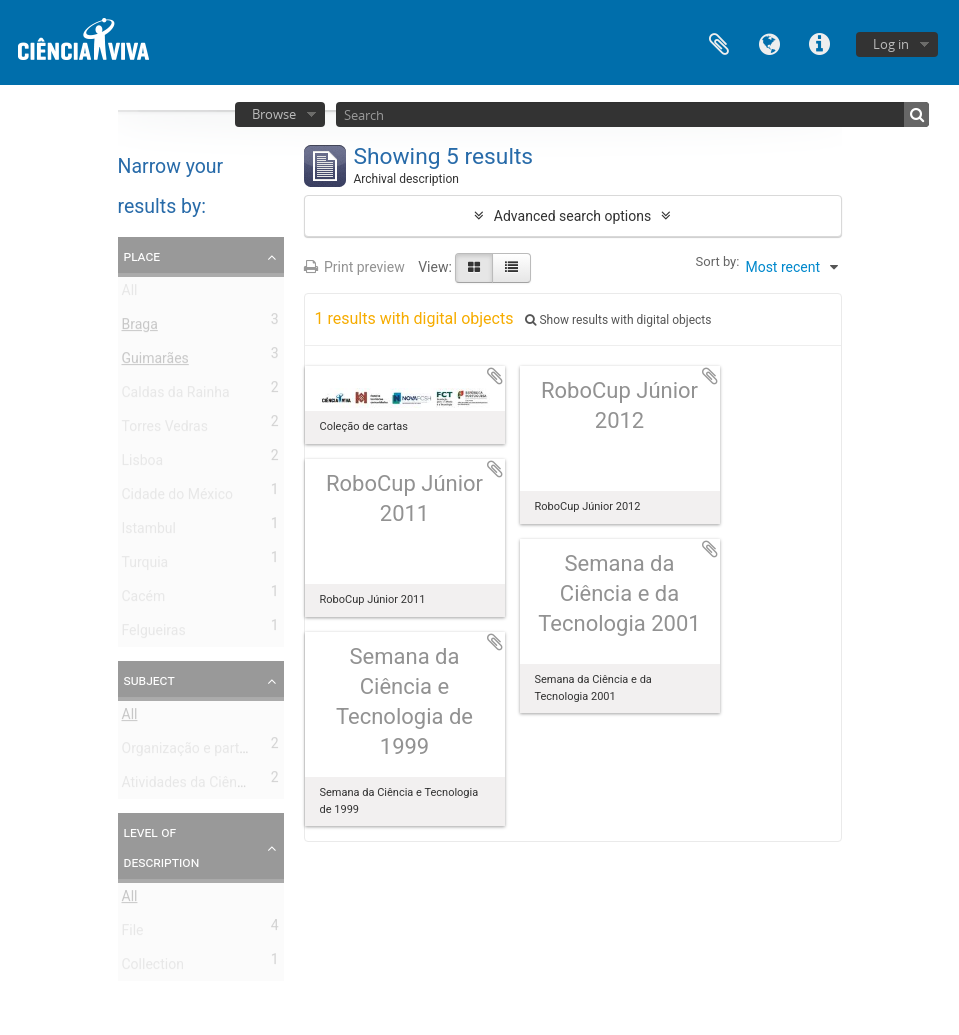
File (133, 934)
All (130, 294)
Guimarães (155, 362)
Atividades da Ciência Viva (204, 786)
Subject (149, 680)
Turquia (145, 566)
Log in (891, 44)
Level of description (162, 847)
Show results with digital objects (618, 320)
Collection (153, 968)
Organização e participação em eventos (245, 752)
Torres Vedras (165, 430)
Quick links (819, 42)
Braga (140, 328)
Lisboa (143, 464)
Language (769, 42)
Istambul (149, 532)
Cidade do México (177, 498)
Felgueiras (154, 634)
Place (142, 256)
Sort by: (718, 261)
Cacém (144, 600)
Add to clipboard (495, 376)
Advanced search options (572, 216)
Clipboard (719, 42)
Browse (274, 114)
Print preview (354, 267)
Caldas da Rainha (176, 396)
